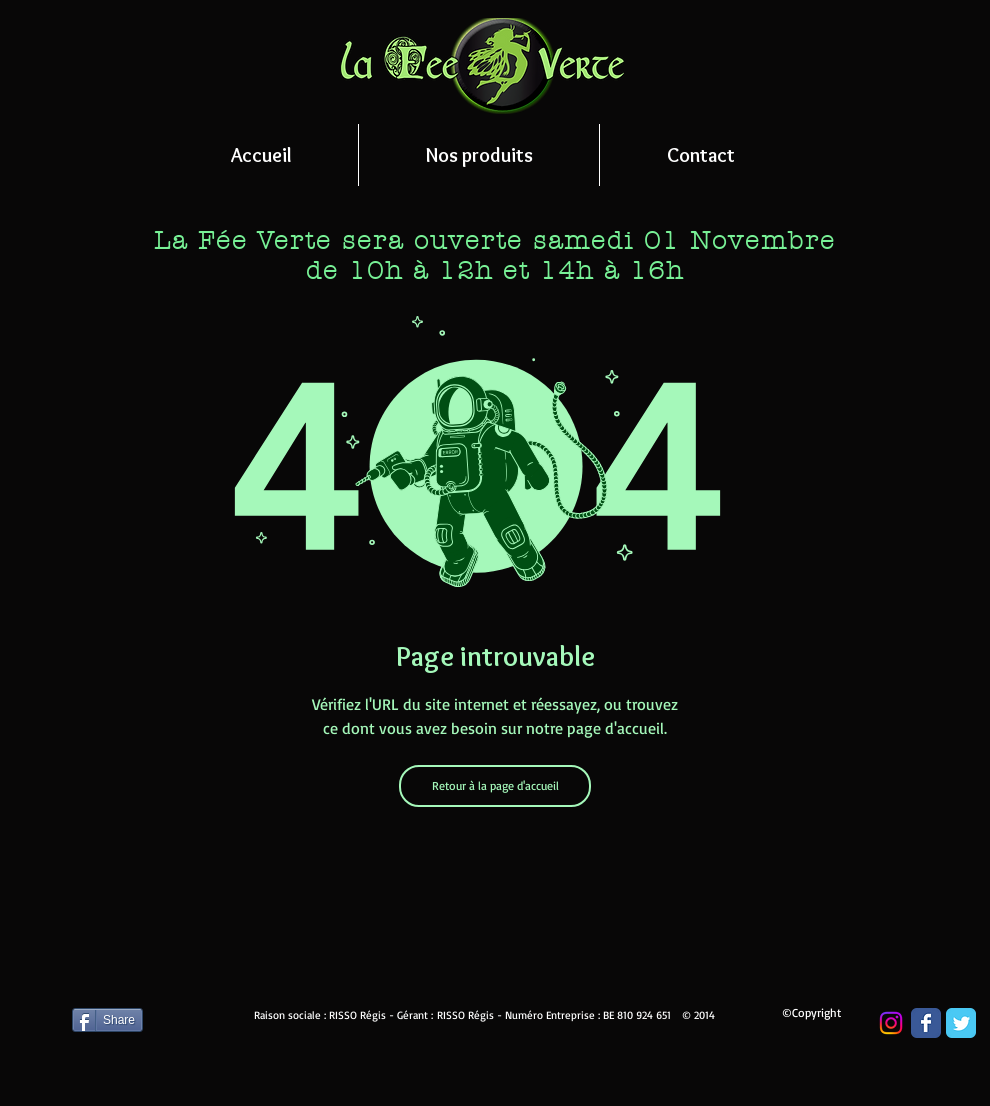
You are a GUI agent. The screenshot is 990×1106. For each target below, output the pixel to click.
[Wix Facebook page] (926, 1023)
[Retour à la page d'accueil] (495, 786)
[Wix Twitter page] (961, 1023)
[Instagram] (891, 1023)
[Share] (107, 1020)
